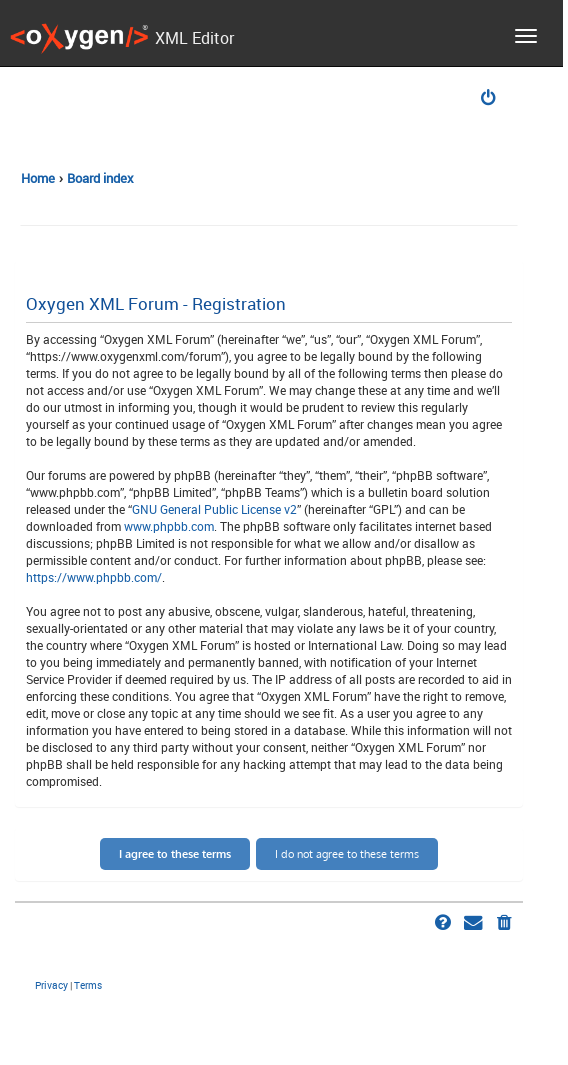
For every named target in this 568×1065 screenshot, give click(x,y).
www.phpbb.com (169, 526)
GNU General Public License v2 (214, 509)
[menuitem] (490, 99)
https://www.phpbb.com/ (94, 577)
